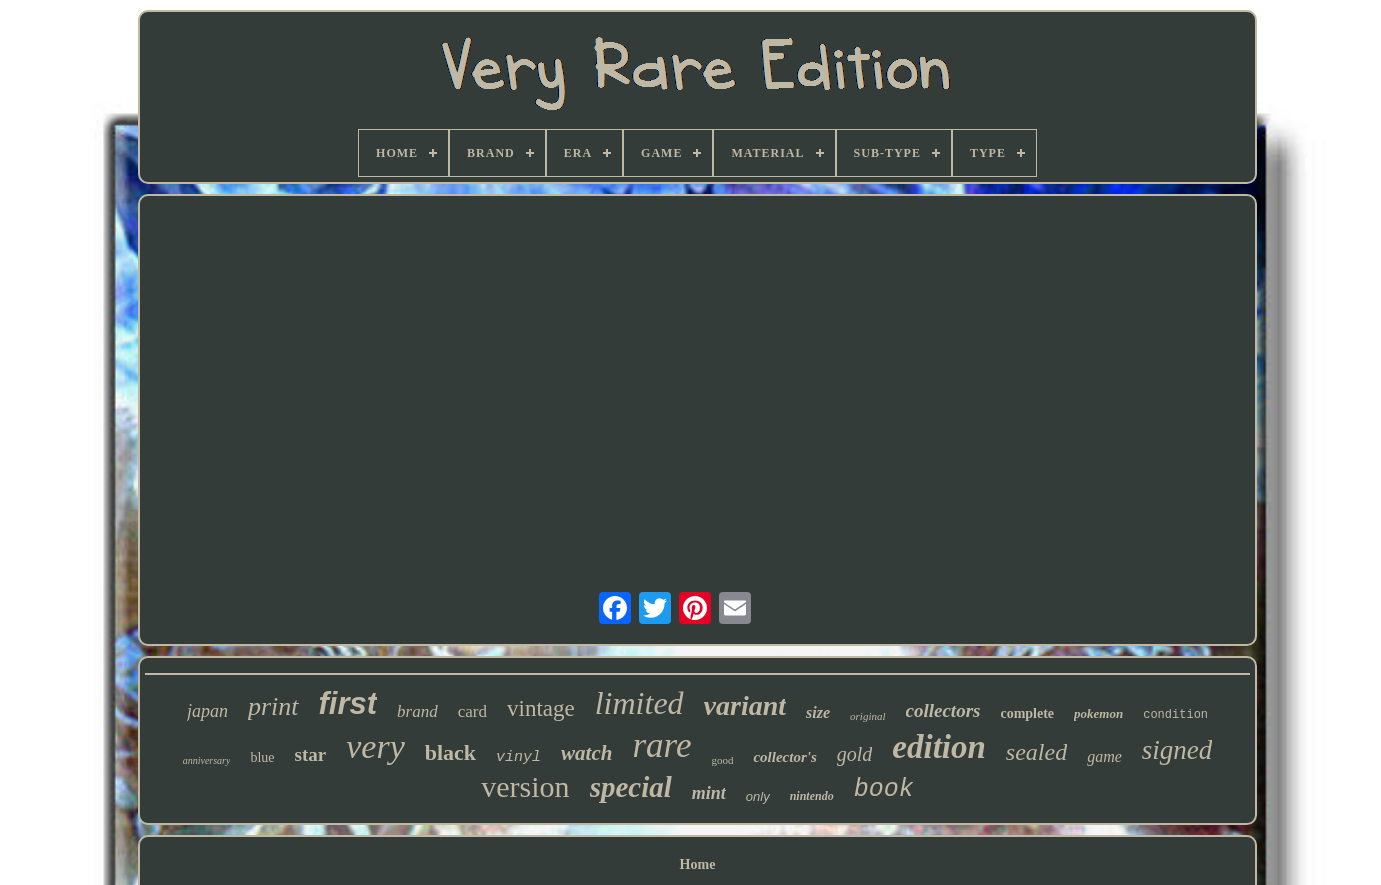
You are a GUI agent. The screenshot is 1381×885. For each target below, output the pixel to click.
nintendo (812, 796)
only (758, 796)
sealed (1036, 752)
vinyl (518, 757)
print (273, 706)
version (525, 786)
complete (1027, 713)
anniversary (207, 760)
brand (417, 711)
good (722, 760)
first (348, 703)
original (867, 716)
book (884, 789)
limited (639, 703)
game (1104, 756)
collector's (784, 757)
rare (661, 745)
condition (1175, 715)
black (450, 752)
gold (855, 754)
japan (207, 711)
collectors (943, 710)
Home (698, 864)
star (311, 754)
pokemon (1098, 713)
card (472, 711)
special (631, 787)
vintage (541, 708)
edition (939, 747)
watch (586, 753)
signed (1177, 750)
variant (745, 705)
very (375, 746)
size (818, 712)
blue (262, 757)
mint (709, 793)
